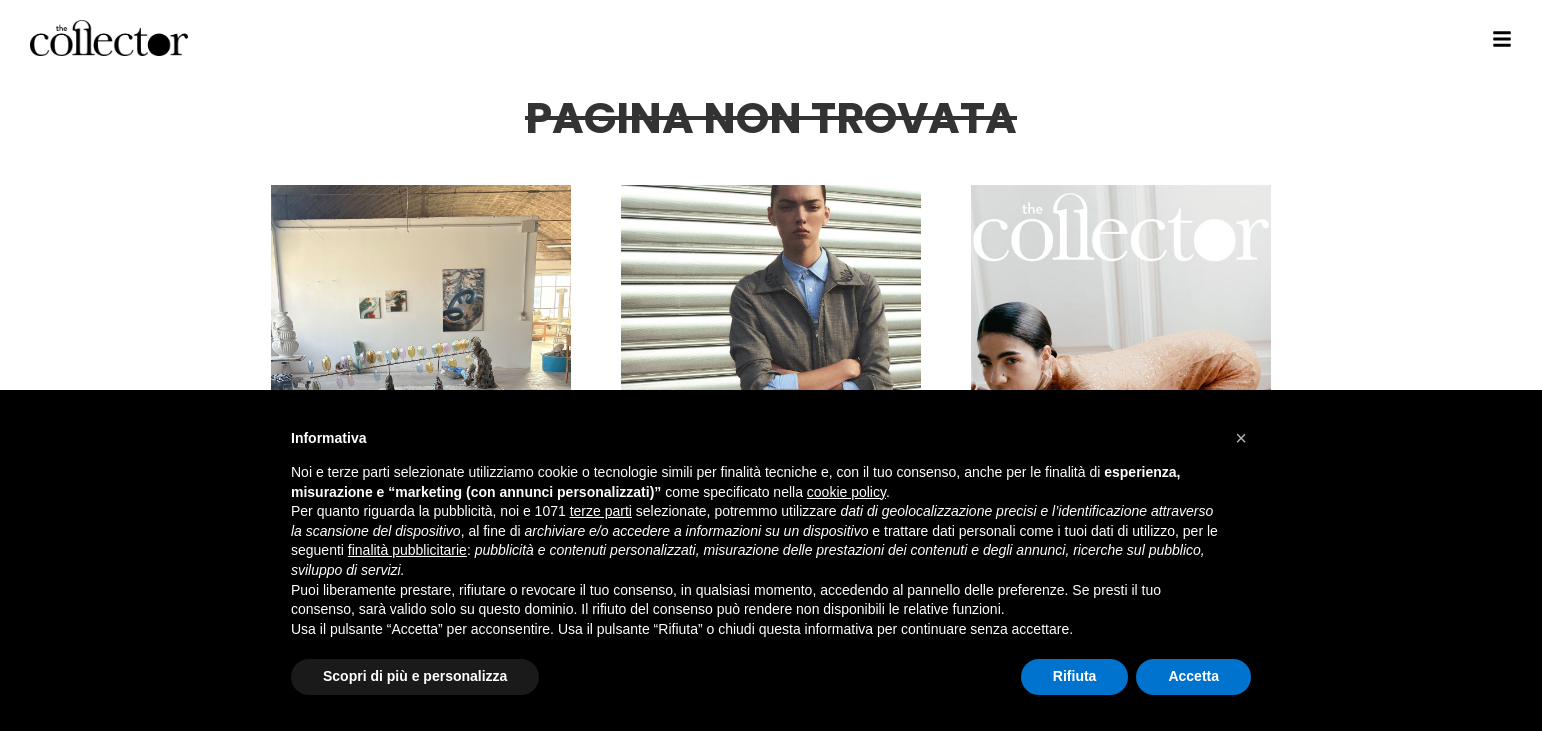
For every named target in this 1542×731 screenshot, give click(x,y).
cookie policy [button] (846, 492)
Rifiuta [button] (1075, 676)
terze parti (601, 511)
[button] (1241, 438)
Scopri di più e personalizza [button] (415, 676)
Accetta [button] (1193, 676)
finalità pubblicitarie (407, 550)
